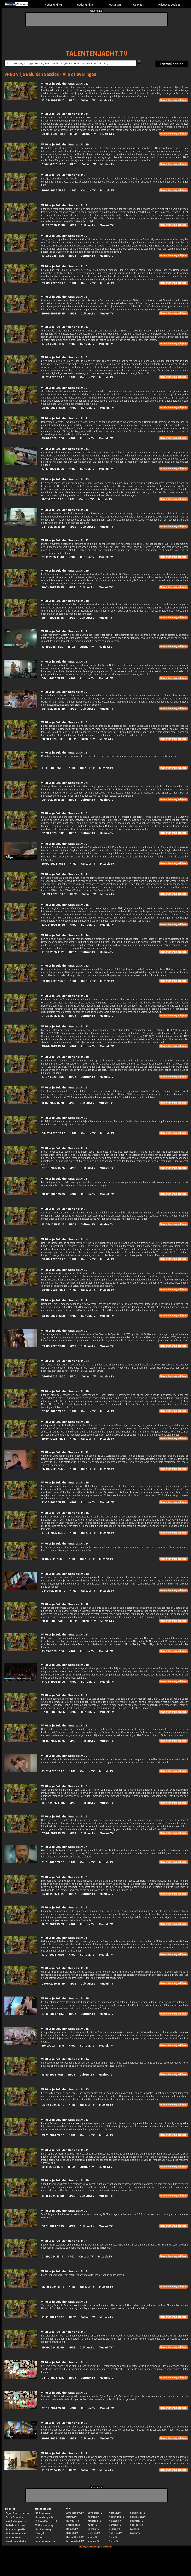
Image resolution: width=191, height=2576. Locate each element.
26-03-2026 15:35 (53, 191)
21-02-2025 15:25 (53, 1771)
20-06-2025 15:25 (53, 1194)
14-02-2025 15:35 (53, 1803)
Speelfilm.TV (137, 2513)
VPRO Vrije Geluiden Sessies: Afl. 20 (65, 1361)
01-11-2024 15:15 (52, 2257)
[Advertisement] (49, 19)
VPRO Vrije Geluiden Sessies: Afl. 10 (65, 145)
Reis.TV (113, 2537)
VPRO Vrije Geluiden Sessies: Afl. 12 (65, 84)
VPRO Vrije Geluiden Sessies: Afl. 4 (64, 327)
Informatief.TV (75, 2541)
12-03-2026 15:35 (53, 256)
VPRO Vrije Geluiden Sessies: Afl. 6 (64, 266)
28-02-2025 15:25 (53, 1741)
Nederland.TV (85, 5)
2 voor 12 (40, 2537)
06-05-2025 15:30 (53, 1377)
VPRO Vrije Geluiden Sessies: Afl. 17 (65, 1452)
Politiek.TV (115, 2533)
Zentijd (39, 2533)
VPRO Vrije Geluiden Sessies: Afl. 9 (64, 175)
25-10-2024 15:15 (53, 2287)
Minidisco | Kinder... (16, 2541)
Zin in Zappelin (14, 2517)
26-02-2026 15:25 (53, 314)
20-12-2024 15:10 (53, 2046)
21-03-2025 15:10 (53, 1651)
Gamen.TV (72, 2529)
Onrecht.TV (115, 2525)
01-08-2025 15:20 (53, 1016)
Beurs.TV (71, 2517)
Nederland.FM (53, 5)
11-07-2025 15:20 (53, 1103)
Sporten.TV (136, 2521)
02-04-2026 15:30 (53, 164)
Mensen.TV (94, 2533)
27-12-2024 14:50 (53, 2014)
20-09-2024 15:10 (53, 2439)
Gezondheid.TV (75, 2537)
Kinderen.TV (94, 2521)
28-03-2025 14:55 (53, 1621)
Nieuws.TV (115, 2521)
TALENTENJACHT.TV (97, 54)
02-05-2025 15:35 (53, 1411)
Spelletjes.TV (138, 2517)
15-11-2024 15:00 (53, 2196)
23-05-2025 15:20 (53, 1316)
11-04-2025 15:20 (53, 1559)
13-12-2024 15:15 (53, 2075)
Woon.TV (135, 2533)
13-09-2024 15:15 (53, 2470)
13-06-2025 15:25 (53, 1225)
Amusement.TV (75, 2513)
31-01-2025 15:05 (53, 1862)
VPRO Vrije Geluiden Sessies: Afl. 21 (65, 1331)
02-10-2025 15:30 (53, 833)
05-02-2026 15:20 (53, 408)
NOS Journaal (13, 2537)
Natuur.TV (115, 2513)
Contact (138, 5)
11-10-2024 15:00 (53, 2348)
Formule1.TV (73, 2525)
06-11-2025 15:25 (53, 678)
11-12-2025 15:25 (52, 499)
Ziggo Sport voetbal (17, 2513)
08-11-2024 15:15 (53, 2226)
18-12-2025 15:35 (53, 469)
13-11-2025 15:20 (52, 647)
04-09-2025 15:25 (53, 894)
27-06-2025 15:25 (53, 1168)
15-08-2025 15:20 (53, 952)
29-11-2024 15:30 (53, 2135)
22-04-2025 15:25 (53, 1502)
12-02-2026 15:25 (53, 377)
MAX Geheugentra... (16, 2521)
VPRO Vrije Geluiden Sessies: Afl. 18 (65, 1422)
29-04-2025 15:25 (53, 1439)
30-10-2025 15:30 (53, 709)
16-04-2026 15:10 (53, 101)
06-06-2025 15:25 (53, 1259)
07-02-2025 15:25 (53, 1833)
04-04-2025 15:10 (53, 1591)
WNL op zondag (44, 2525)
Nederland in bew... (16, 2525)
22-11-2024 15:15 (52, 2167)
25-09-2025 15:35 (53, 864)
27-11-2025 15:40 (53, 557)
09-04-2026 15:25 (53, 134)
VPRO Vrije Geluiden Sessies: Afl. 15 (65, 905)
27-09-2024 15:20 (53, 2408)
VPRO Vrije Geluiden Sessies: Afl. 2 (64, 388)
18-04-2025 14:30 (53, 1533)
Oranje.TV (114, 2529)
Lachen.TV (93, 2529)
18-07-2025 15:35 (53, 1077)
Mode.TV (92, 2537)
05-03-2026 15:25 (53, 283)
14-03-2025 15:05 (53, 1682)
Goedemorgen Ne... (16, 2529)
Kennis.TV (93, 2517)
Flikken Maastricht (46, 2521)
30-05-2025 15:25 (53, 1290)
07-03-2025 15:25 (53, 1712)
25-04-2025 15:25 (53, 1469)
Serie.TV (113, 2541)
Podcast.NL (114, 5)
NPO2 (72, 101)
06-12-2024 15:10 (53, 2105)
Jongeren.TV (95, 2513)
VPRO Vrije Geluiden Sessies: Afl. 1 (64, 418)
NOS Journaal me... (16, 2533)
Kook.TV (92, 2525)
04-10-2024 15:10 (53, 2378)
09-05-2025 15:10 (53, 1346)
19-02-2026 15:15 (53, 344)
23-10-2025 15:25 (53, 739)
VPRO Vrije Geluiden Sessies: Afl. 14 (65, 449)
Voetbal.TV (136, 2525)
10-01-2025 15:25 (53, 1955)
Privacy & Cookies (169, 5)
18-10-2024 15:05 (53, 2317)
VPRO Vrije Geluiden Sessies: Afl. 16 (65, 1483)
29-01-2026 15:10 (53, 438)
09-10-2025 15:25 (53, 800)
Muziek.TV (106, 101)
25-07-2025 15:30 (53, 1046)
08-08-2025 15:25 (53, 981)
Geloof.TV (72, 2533)
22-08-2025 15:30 (53, 925)
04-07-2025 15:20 (53, 1133)
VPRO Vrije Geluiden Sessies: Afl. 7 (64, 236)
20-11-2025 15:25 (53, 587)
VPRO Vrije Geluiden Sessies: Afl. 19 (65, 1391)
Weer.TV (134, 2529)
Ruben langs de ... (45, 2517)
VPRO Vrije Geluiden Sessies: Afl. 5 (64, 297)
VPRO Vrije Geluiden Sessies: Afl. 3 (64, 357)
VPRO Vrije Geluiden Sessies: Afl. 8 (64, 205)
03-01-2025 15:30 (53, 1984)
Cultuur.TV (87, 101)
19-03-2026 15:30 (53, 225)
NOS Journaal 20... (46, 2541)
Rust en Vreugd (44, 2529)
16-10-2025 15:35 (53, 768)
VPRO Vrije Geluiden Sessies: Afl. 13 (65, 479)
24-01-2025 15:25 (53, 1894)
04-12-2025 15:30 (53, 527)
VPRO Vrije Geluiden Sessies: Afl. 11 (64, 114)
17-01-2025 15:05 (53, 1924)
